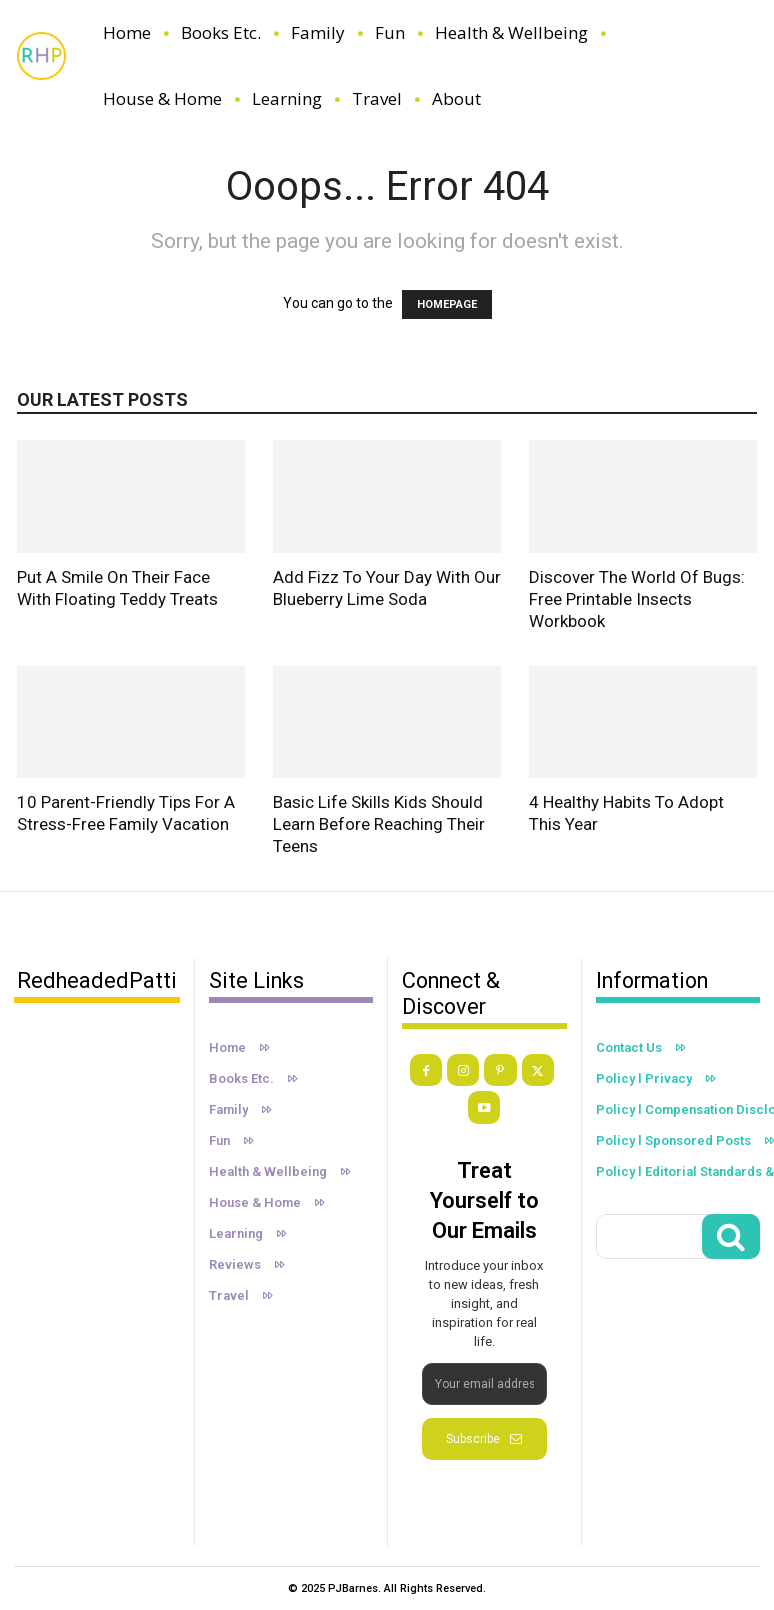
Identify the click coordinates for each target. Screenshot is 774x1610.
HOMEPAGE (447, 304)
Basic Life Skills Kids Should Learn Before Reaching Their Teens (379, 824)
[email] (484, 1382)
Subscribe (484, 1437)
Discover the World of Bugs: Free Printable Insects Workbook (637, 599)
